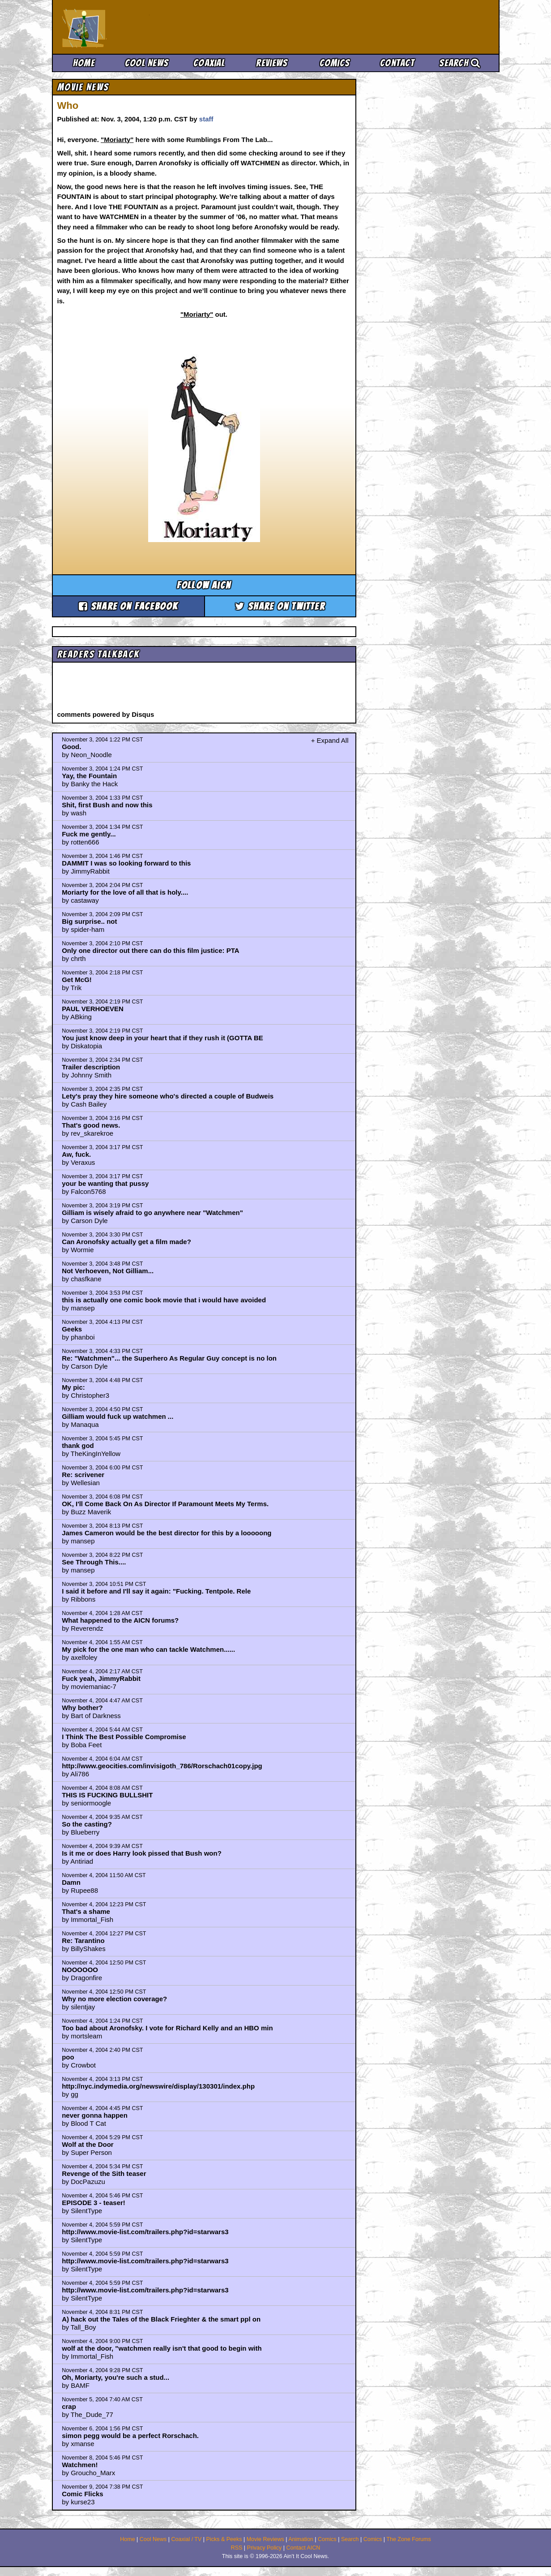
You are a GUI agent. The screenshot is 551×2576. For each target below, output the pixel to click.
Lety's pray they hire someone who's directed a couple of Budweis (167, 1096)
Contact (397, 63)
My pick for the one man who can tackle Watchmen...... (148, 1649)
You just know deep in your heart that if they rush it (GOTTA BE (162, 1038)
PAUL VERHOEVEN (93, 1008)
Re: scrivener (83, 1474)
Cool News (147, 63)
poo (68, 2057)
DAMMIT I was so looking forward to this (126, 863)
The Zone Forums (408, 2539)
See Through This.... (94, 1562)
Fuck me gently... (89, 834)
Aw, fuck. (76, 1154)
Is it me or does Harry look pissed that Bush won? (142, 1853)
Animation (300, 2539)
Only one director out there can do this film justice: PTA (150, 950)
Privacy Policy (264, 2548)
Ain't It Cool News (128, 27)
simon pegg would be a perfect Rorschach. (130, 2435)
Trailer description (91, 1067)
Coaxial (209, 63)
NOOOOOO (80, 1969)
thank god (78, 1445)
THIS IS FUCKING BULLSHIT (107, 1795)
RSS (237, 2548)
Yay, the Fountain (89, 776)
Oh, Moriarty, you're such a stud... (115, 2377)
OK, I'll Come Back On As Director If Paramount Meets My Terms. (165, 1504)
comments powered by (105, 714)
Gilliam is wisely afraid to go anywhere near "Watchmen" (152, 1212)
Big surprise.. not (89, 921)
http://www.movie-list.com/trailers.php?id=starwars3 (145, 2232)
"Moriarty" (117, 139)
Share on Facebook (128, 606)
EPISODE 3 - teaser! (93, 2202)
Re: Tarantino (83, 1940)
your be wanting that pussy (105, 1183)
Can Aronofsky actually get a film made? (126, 1241)
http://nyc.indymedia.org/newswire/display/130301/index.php (158, 2086)
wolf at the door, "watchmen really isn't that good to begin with (162, 2348)
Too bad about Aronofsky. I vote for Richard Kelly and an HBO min (167, 2028)
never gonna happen (95, 2115)
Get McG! (77, 979)
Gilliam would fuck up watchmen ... (117, 1416)
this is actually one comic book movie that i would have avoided (164, 1300)
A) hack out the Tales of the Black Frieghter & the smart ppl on (161, 2319)
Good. (71, 746)
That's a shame (86, 1911)
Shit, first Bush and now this (107, 805)
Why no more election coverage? (114, 1999)
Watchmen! (80, 2464)
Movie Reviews (265, 2539)
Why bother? (82, 1707)
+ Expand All (330, 740)
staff (206, 119)
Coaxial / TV (186, 2539)
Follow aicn (204, 585)
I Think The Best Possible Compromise (124, 1736)
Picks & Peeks (224, 2539)
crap (69, 2406)
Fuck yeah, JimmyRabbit (101, 1678)
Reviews (271, 63)
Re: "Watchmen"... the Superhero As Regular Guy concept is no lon (169, 1358)
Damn (71, 1882)
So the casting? (87, 1824)
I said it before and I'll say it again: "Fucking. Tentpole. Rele (156, 1591)
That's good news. (91, 1125)
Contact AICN (303, 2548)
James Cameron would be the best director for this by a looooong (166, 1533)
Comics (335, 63)
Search (459, 63)
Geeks (72, 1329)
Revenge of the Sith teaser (104, 2173)
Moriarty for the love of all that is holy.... (125, 892)
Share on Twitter (280, 606)
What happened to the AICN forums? (120, 1620)
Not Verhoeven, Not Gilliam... (108, 1271)
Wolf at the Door (88, 2144)
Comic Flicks (82, 2494)
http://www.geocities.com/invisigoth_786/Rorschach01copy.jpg (162, 1766)
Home (84, 63)
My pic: (73, 1387)
